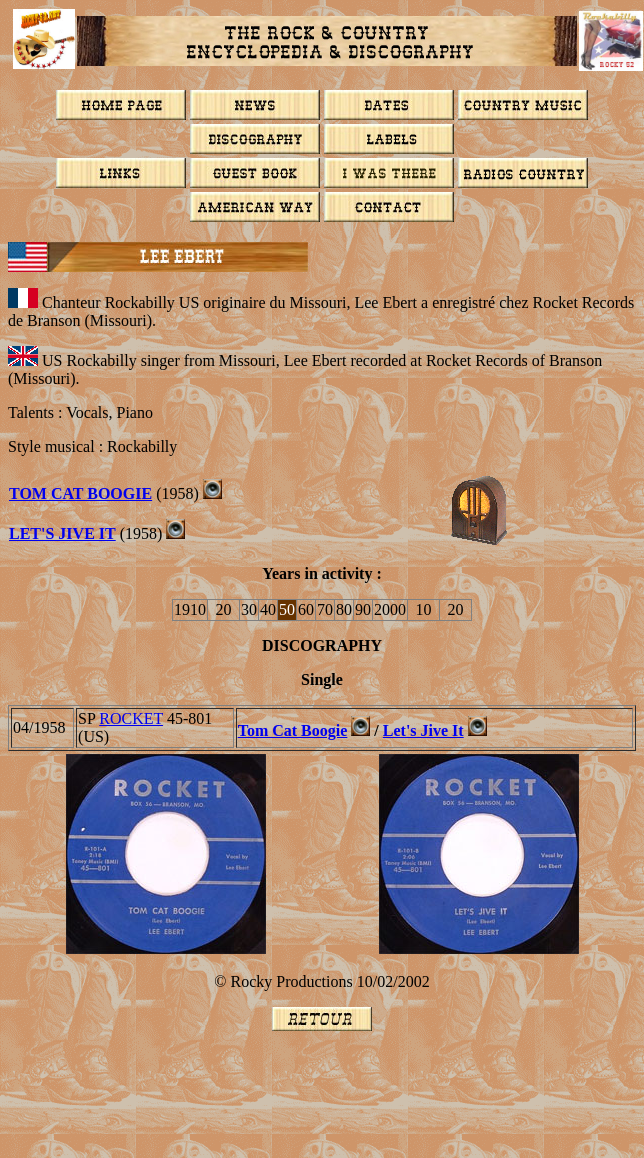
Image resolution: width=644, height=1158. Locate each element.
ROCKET (131, 718)
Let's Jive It (423, 730)
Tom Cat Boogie (293, 730)
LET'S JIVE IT (62, 533)
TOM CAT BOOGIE (80, 493)
